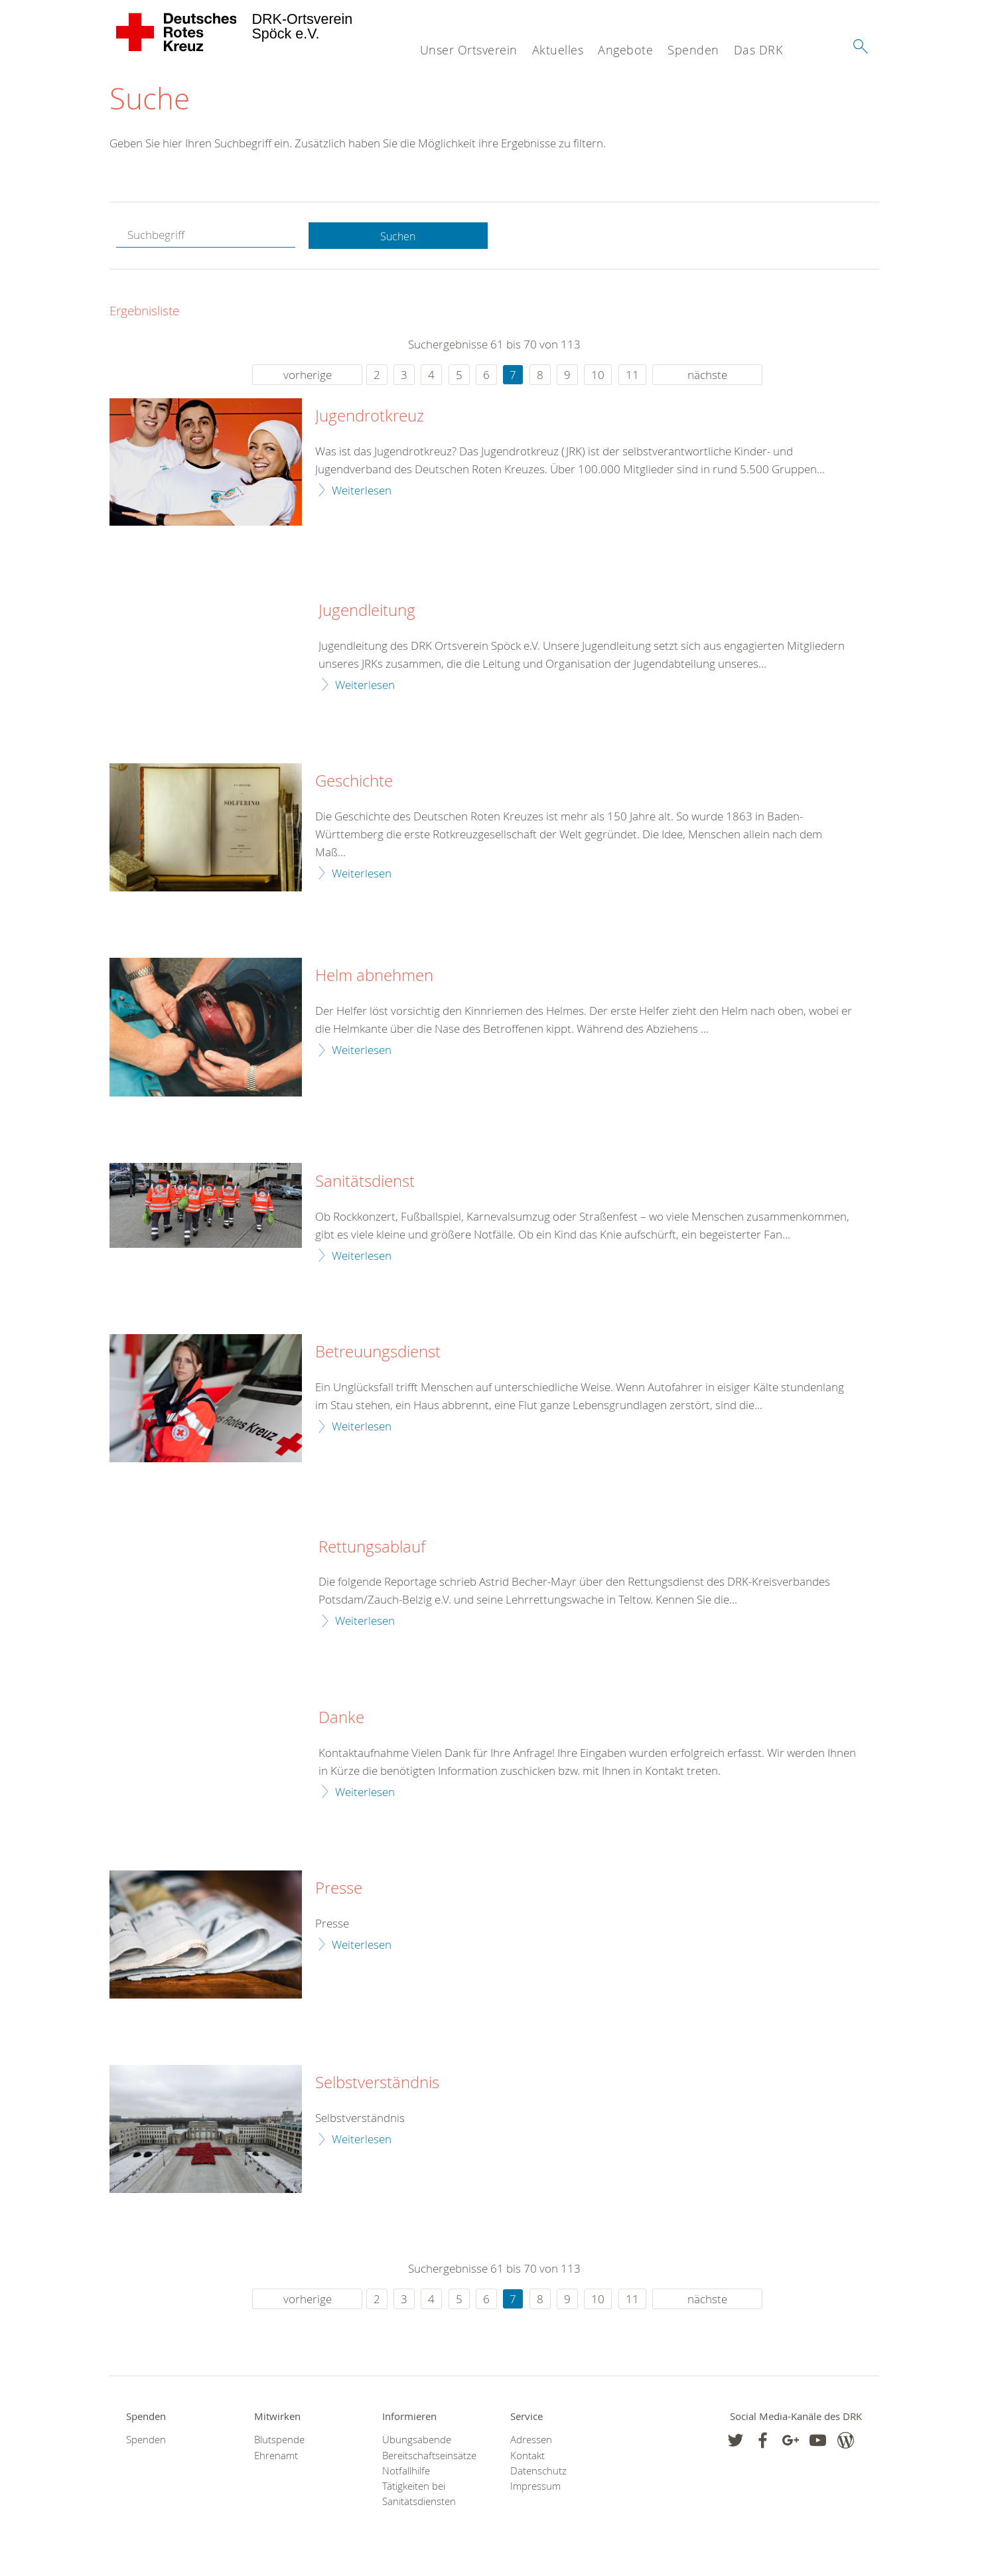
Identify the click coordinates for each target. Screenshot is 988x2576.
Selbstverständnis (377, 2084)
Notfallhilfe (406, 2472)
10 (597, 375)
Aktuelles (558, 50)
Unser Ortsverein (469, 50)
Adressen (531, 2441)
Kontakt (527, 2456)
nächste (707, 375)
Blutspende (279, 2441)
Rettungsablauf (371, 1548)
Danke (341, 1718)
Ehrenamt (276, 2456)
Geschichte (354, 783)
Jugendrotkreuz (369, 417)
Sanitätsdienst (365, 1183)
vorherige (307, 375)
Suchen (398, 236)
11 (632, 375)
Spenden (693, 50)
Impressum (535, 2487)
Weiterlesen (361, 490)
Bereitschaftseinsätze (429, 2456)
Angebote (625, 50)
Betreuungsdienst (378, 1353)
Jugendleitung (366, 611)
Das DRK (758, 50)
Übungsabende (416, 2441)
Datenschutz (538, 2472)
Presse (338, 1890)
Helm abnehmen (374, 977)
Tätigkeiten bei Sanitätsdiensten (419, 2495)
